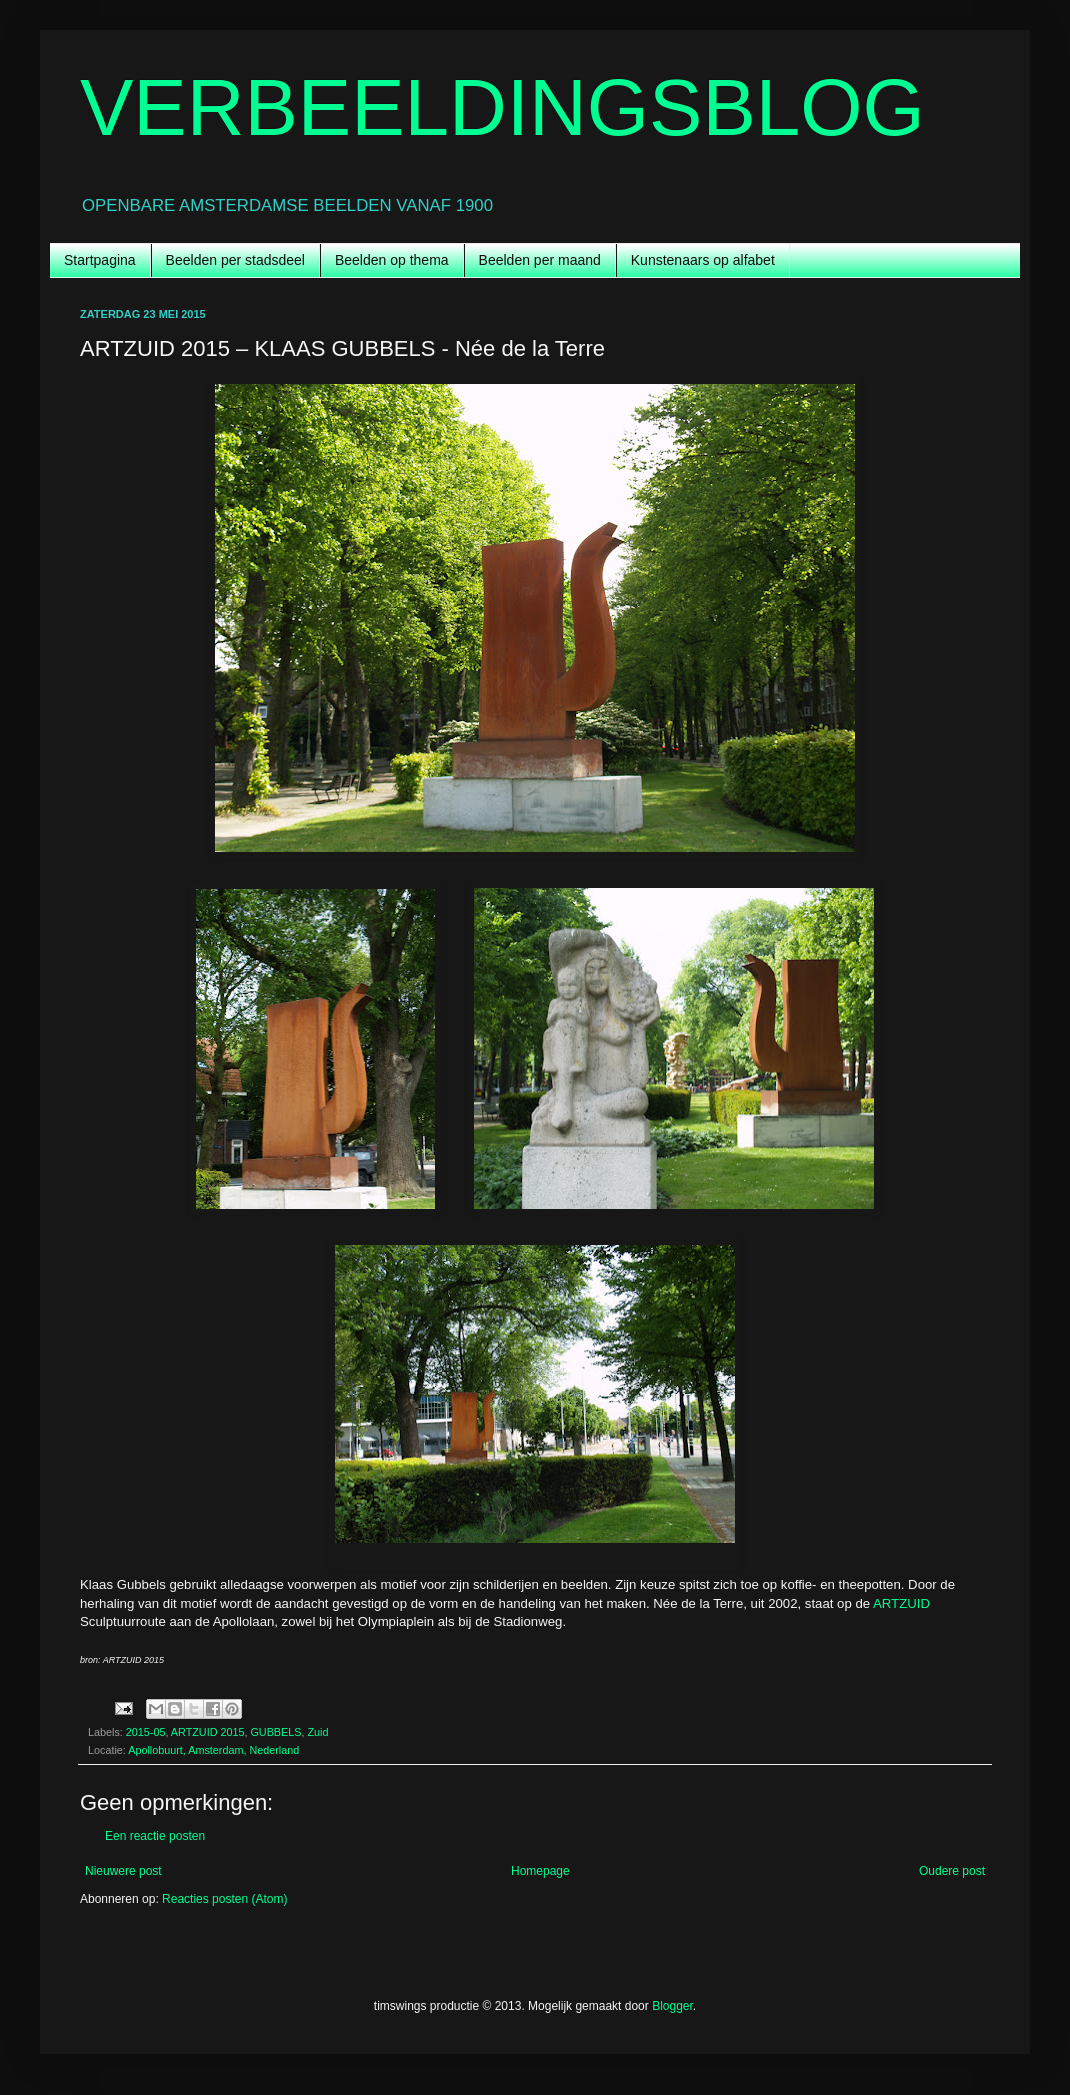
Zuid (317, 1732)
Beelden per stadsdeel (235, 260)
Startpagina (100, 260)
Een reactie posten (155, 1836)
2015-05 (146, 1732)
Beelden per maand (540, 260)
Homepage (540, 1871)
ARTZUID (901, 1603)
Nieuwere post (123, 1871)
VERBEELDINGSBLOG (502, 107)
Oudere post (952, 1871)
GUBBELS (275, 1732)
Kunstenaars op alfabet (703, 260)
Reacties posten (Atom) (224, 1899)
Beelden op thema (392, 260)
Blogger (672, 2006)
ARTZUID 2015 (208, 1732)
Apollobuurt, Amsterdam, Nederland (213, 1750)
